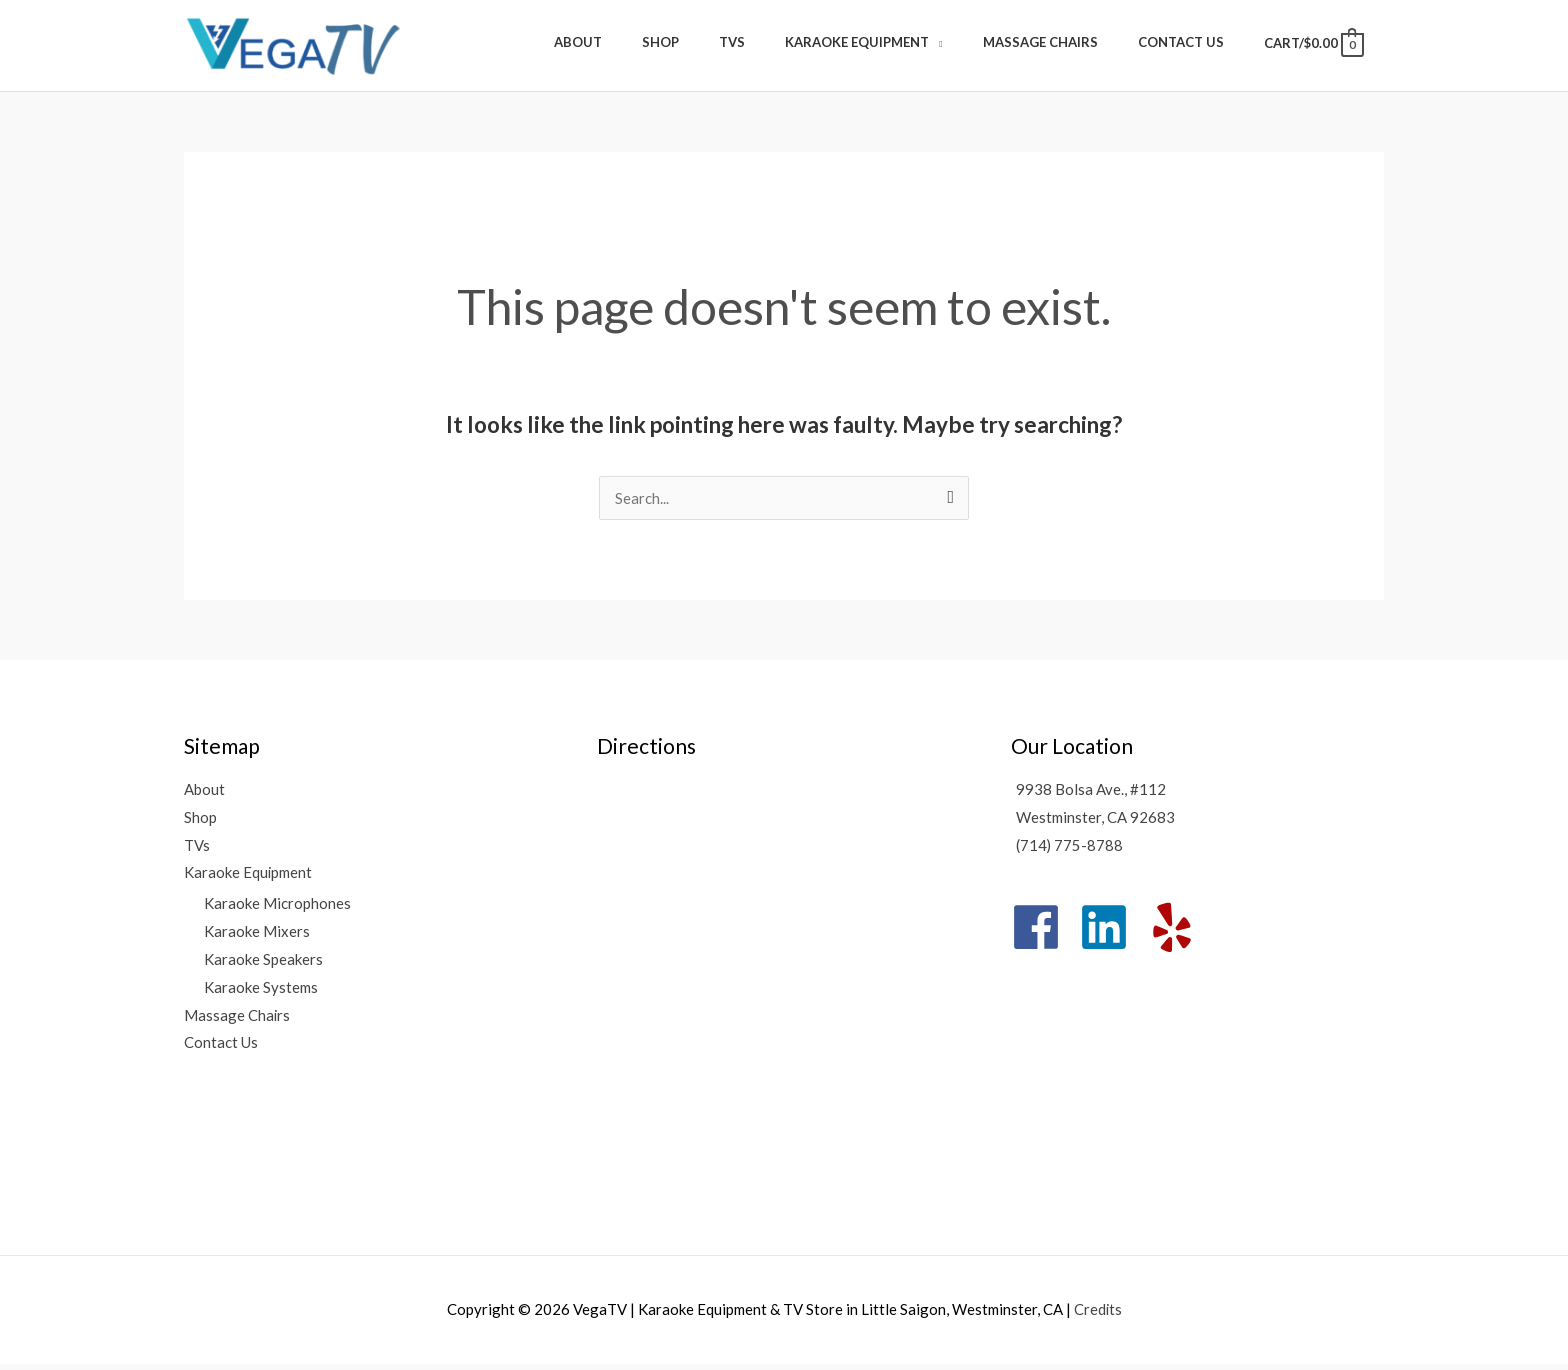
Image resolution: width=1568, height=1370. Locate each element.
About (204, 795)
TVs (197, 851)
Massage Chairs (237, 1022)
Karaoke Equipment (248, 879)
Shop (200, 823)
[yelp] (1179, 933)
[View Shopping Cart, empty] (1312, 47)
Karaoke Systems (261, 994)
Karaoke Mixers (257, 938)
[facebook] (1043, 933)
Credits (1097, 1315)
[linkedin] (1111, 933)
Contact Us (221, 1050)
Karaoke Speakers (263, 966)
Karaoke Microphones (277, 911)
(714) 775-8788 (1070, 851)
